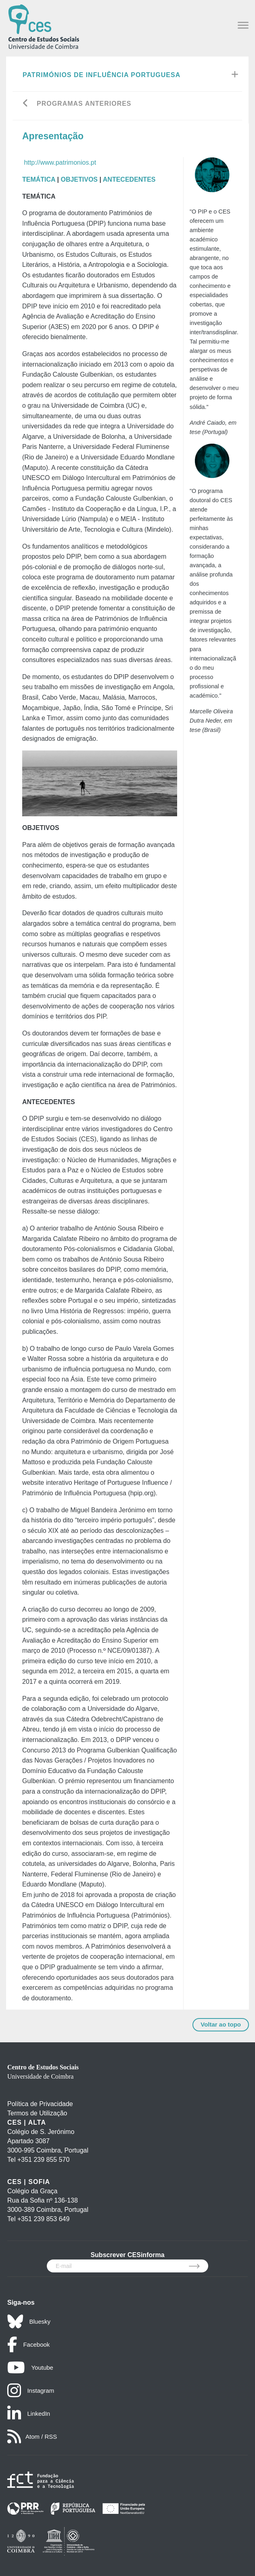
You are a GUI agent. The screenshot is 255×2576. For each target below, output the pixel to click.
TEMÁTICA (38, 179)
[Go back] (26, 104)
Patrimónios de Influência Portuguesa (101, 74)
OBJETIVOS (79, 179)
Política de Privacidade (40, 2103)
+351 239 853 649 (43, 2218)
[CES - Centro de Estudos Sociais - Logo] (43, 26)
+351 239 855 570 (43, 2159)
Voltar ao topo (221, 2024)
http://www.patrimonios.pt (60, 162)
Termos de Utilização (37, 2113)
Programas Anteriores (84, 103)
